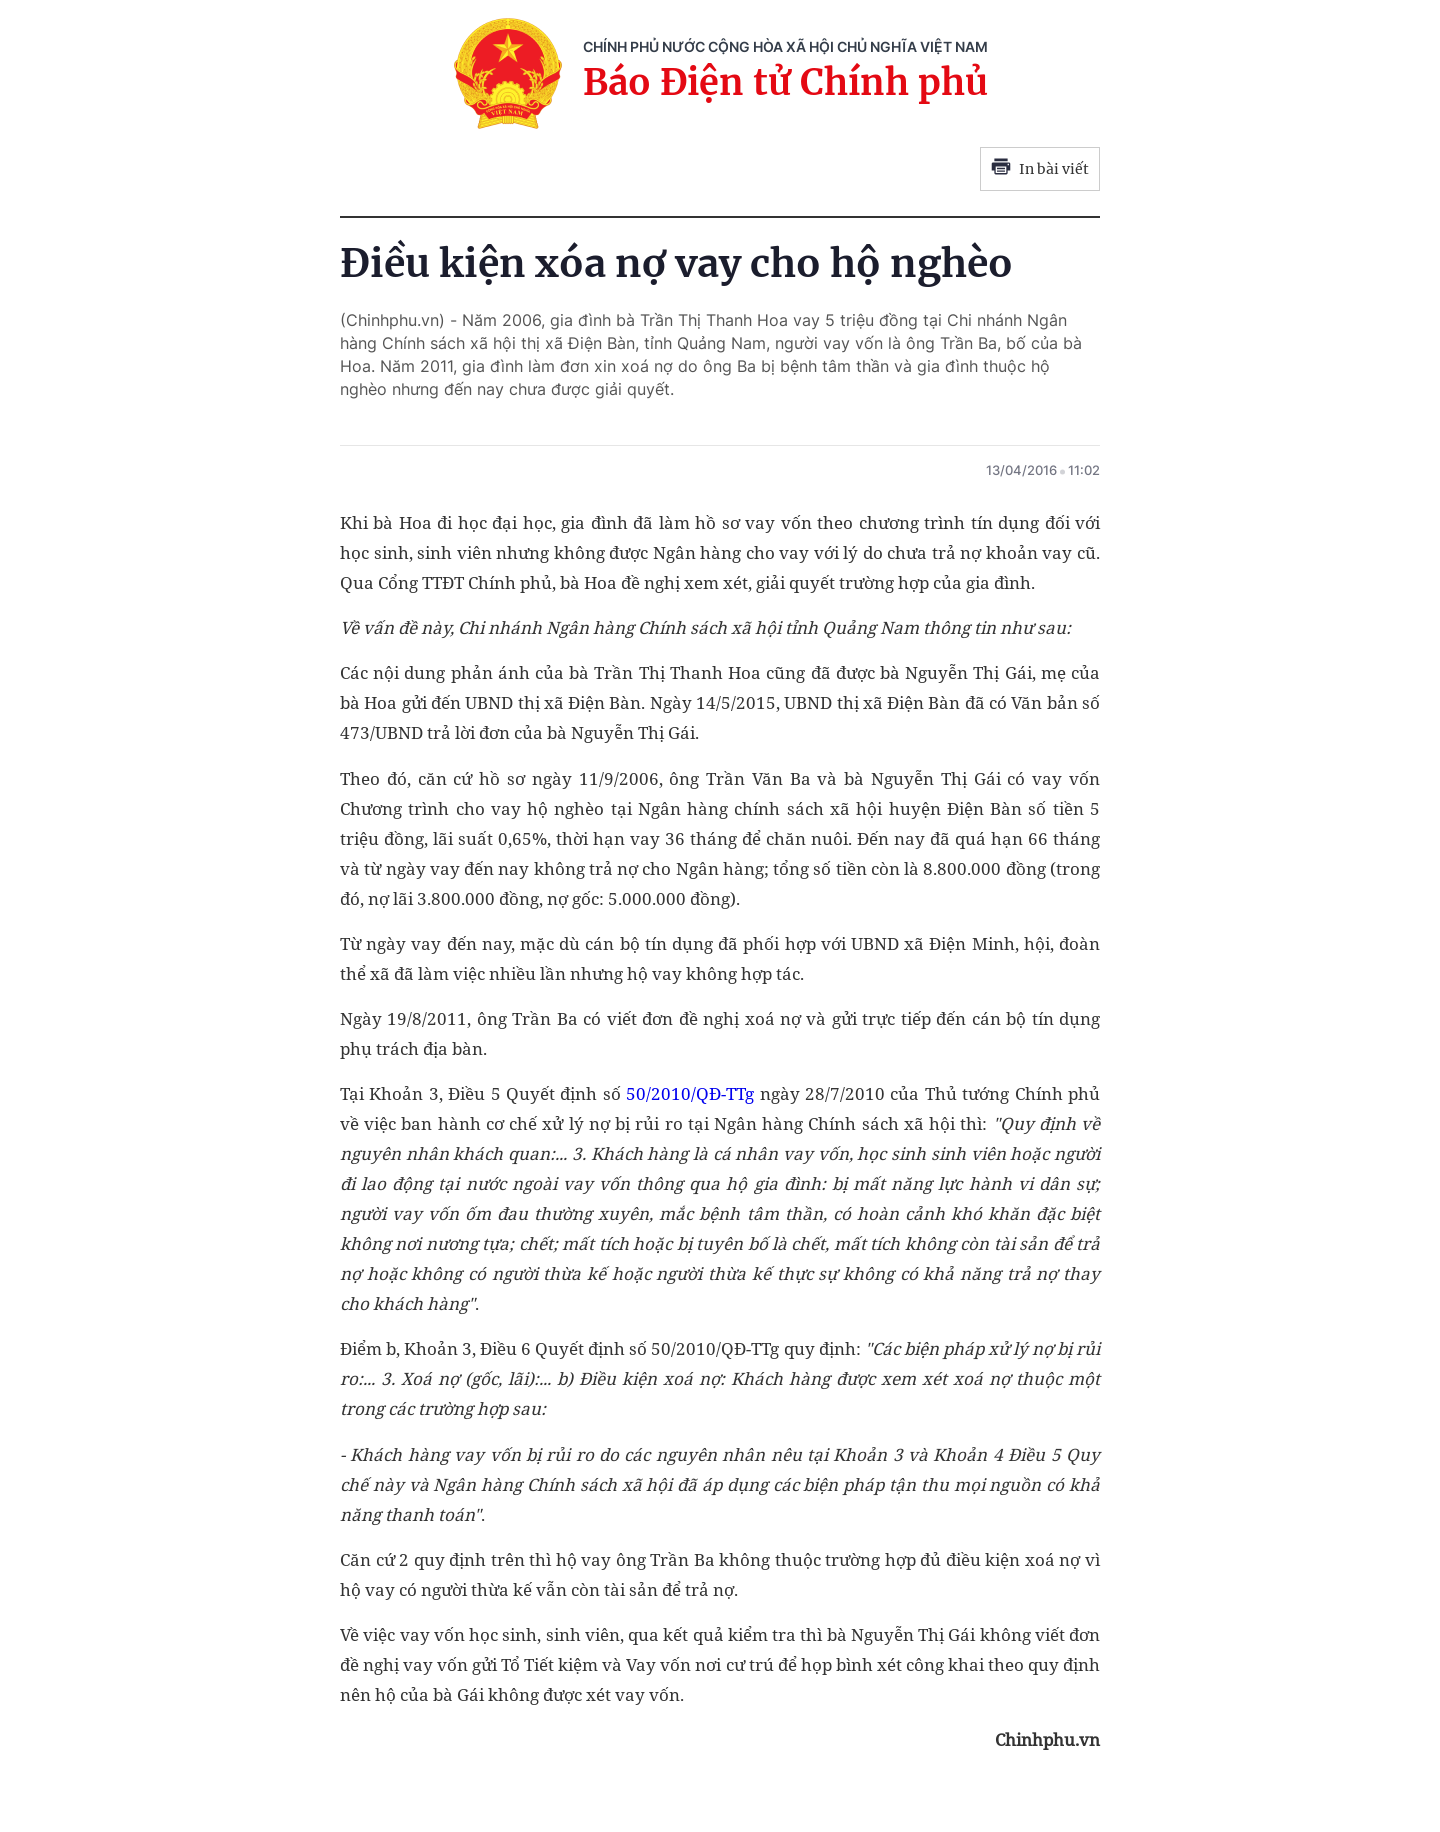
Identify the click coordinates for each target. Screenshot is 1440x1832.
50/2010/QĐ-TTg (690, 1093)
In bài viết (1040, 169)
